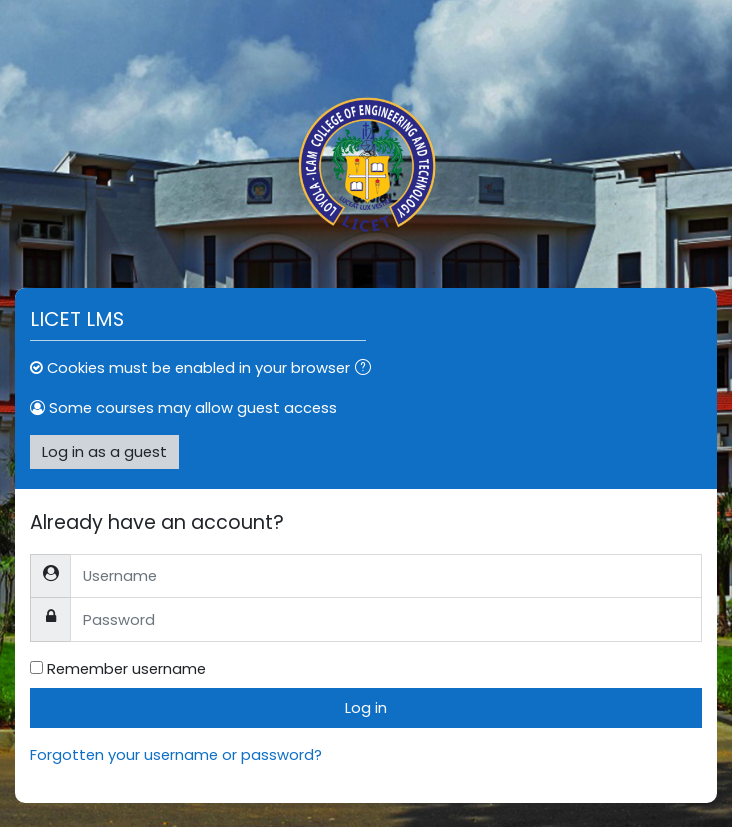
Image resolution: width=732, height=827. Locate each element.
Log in (366, 707)
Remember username (126, 668)
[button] (367, 369)
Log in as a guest (104, 451)
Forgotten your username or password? (176, 754)
